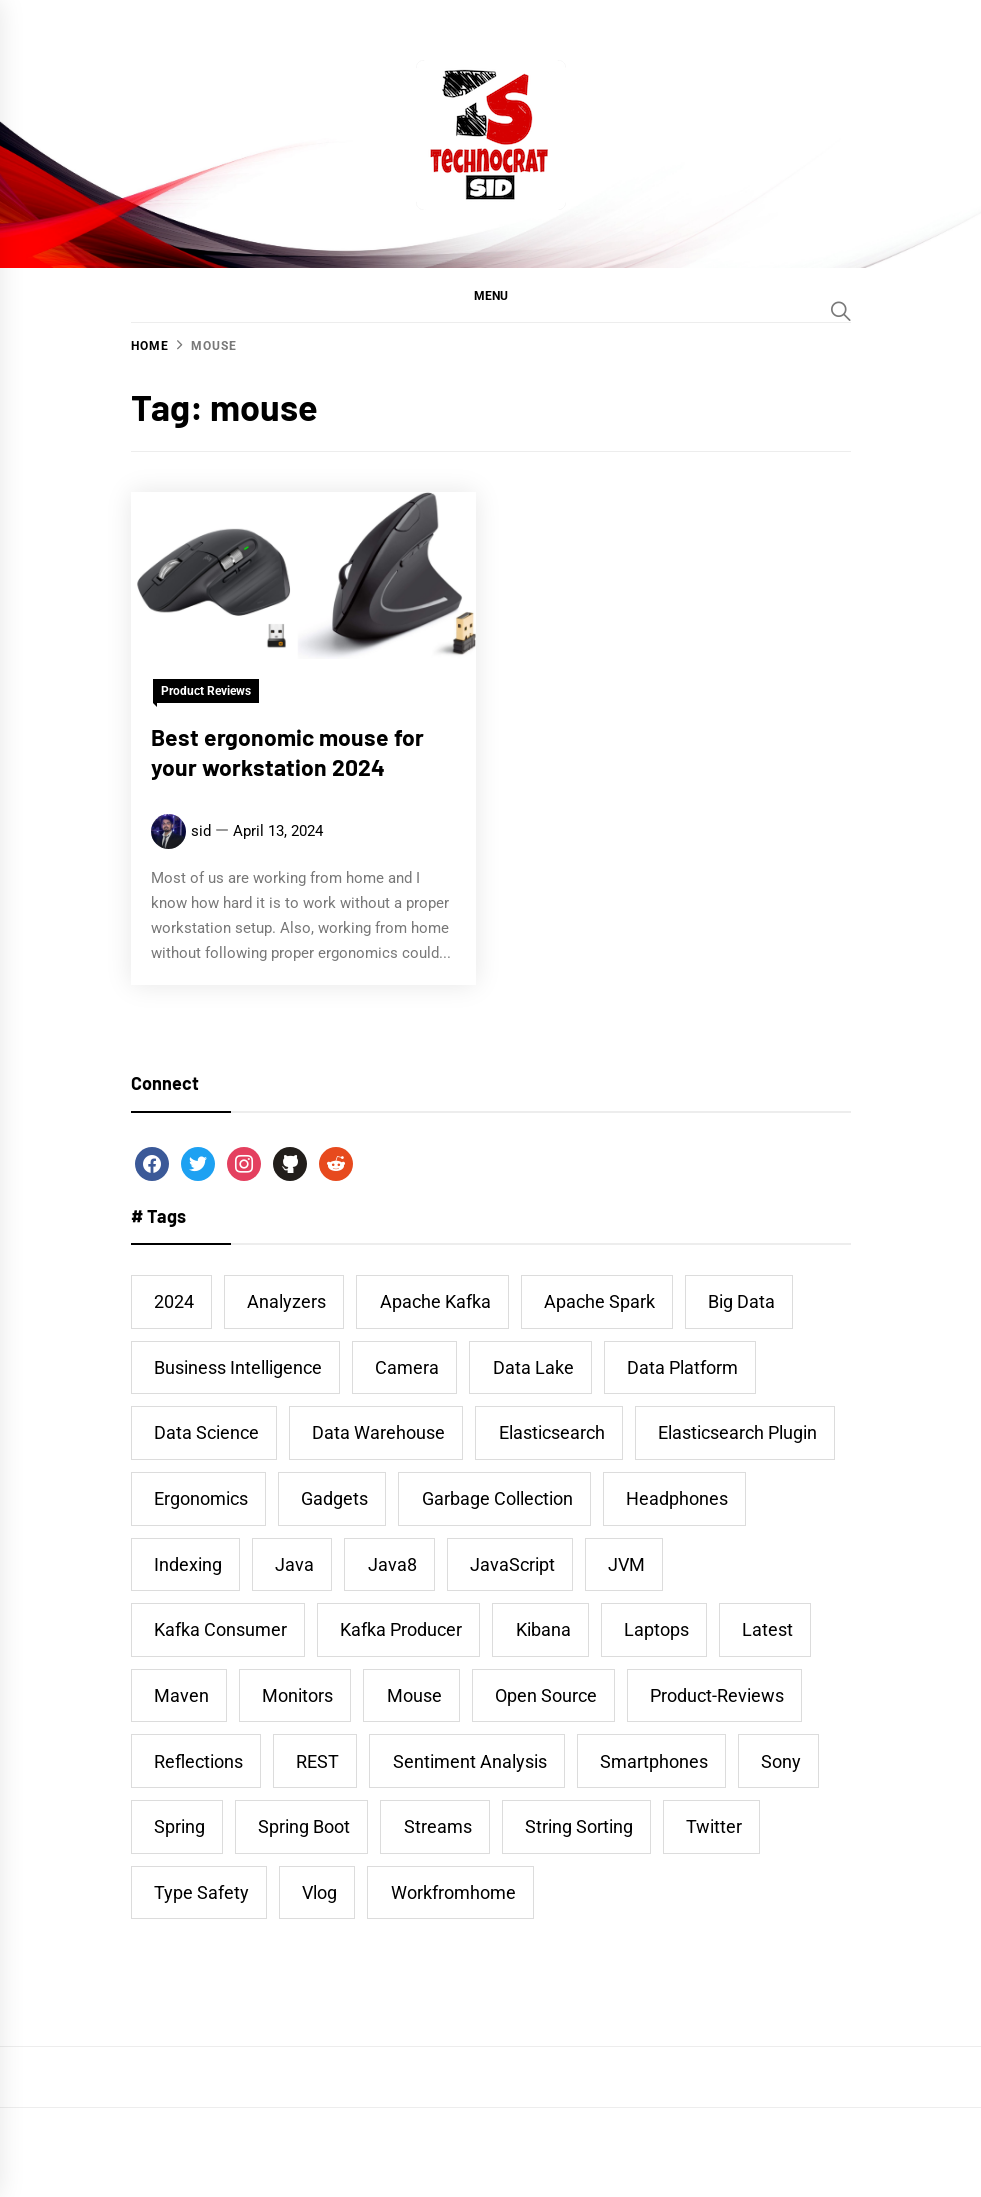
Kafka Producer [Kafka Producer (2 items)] (401, 1629)
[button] (491, 295)
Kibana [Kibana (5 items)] (543, 1629)
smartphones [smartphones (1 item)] (654, 1761)
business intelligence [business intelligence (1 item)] (238, 1367)
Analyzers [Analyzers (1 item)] (286, 1301)
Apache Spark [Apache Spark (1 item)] (599, 1301)
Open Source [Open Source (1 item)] (546, 1695)
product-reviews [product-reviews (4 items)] (717, 1695)
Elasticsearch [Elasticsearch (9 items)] (552, 1432)
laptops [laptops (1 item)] (656, 1629)
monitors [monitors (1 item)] (297, 1695)
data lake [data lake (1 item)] (533, 1367)
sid (201, 831)
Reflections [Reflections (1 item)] (198, 1761)
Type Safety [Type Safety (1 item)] (201, 1892)
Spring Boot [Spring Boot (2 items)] (304, 1826)
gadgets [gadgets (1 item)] (334, 1498)
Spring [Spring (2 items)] (179, 1826)
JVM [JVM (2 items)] (626, 1564)
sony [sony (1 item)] (781, 1761)
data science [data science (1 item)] (206, 1432)
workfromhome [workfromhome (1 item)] (453, 1892)
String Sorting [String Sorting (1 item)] (579, 1826)
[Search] (841, 311)
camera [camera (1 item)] (407, 1367)
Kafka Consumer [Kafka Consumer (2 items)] (220, 1629)
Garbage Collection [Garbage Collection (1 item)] (497, 1498)
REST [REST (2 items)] (317, 1761)
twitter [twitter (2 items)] (714, 1826)
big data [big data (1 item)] (741, 1301)
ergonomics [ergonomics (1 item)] (201, 1498)
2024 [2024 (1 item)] (174, 1301)
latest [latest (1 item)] (767, 1629)
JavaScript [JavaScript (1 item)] (512, 1564)
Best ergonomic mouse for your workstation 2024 (287, 752)
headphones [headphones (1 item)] (677, 1498)
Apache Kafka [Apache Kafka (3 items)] (435, 1301)
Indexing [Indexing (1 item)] (188, 1564)
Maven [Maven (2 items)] (181, 1695)
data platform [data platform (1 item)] (682, 1367)
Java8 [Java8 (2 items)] (392, 1564)
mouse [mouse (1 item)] (414, 1695)
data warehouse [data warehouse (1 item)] (378, 1432)
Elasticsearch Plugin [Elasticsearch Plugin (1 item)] (737, 1432)
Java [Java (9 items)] (294, 1564)
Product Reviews (206, 691)
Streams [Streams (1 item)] (438, 1826)
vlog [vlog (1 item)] (319, 1892)
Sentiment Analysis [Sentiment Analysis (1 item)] (470, 1761)
